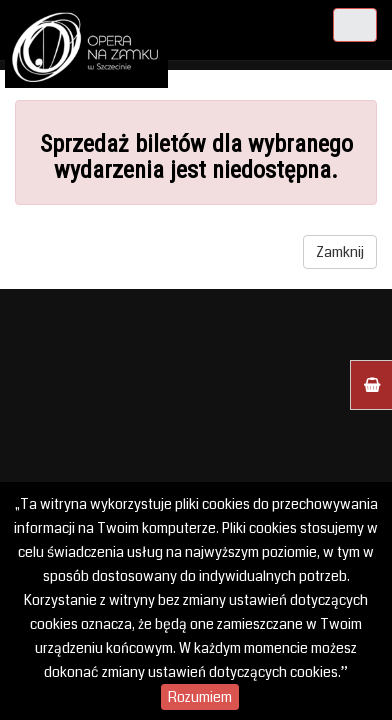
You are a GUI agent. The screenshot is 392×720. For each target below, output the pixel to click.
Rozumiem (200, 697)
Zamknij (340, 252)
